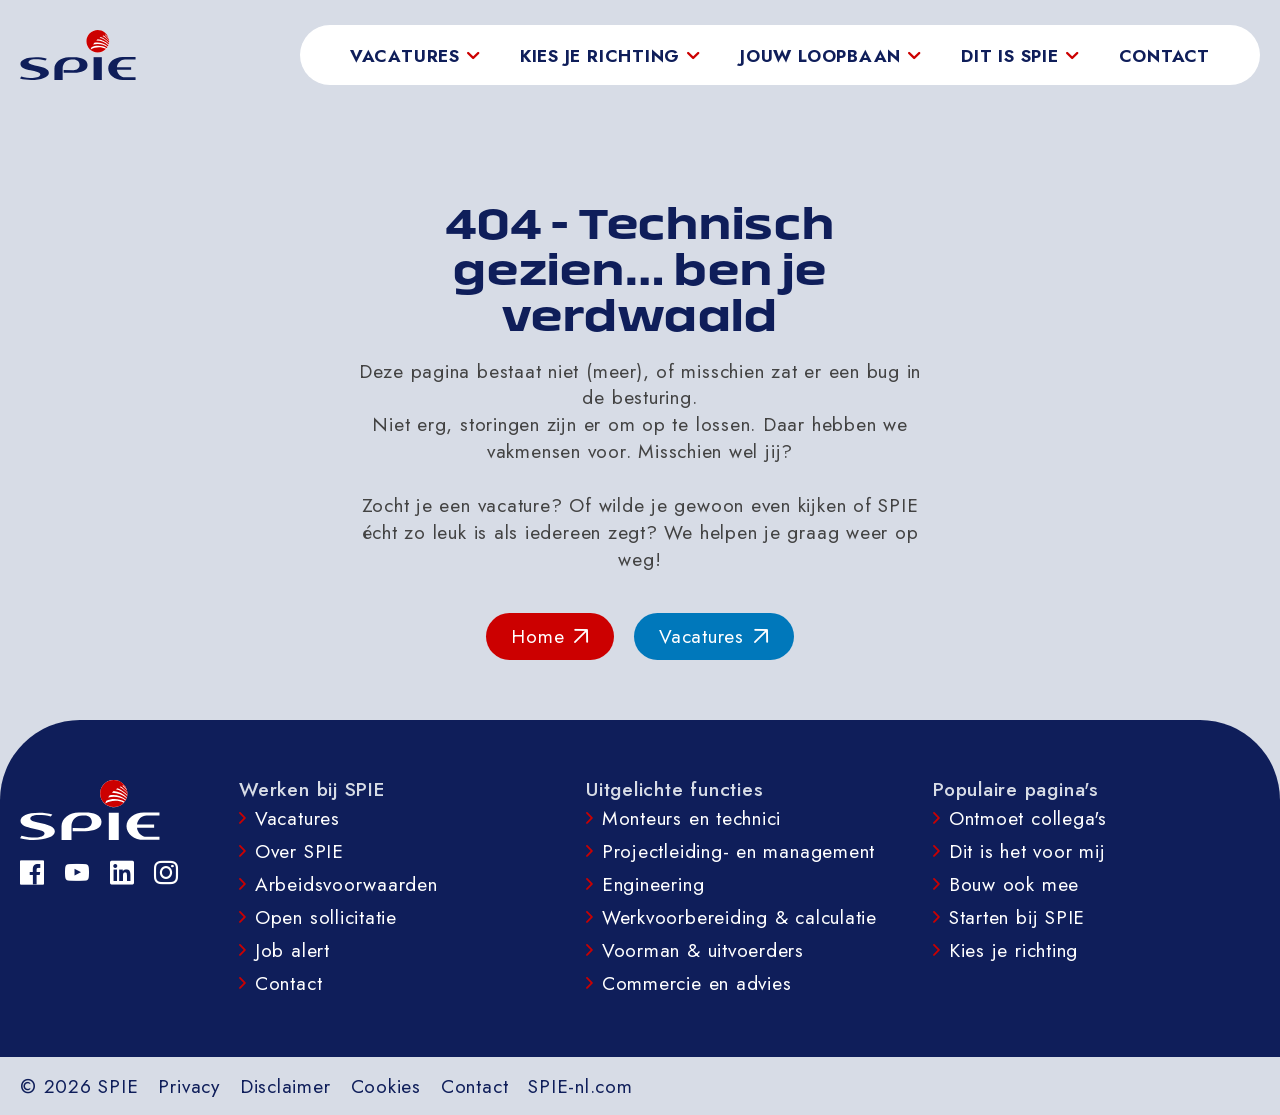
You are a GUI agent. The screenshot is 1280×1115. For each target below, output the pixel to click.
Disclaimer (285, 1086)
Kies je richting (1013, 950)
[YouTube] (77, 872)
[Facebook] (32, 872)
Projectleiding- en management (738, 851)
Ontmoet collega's (1028, 818)
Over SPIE (299, 851)
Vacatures (297, 818)
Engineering (653, 884)
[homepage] (78, 55)
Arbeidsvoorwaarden (346, 884)
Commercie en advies (697, 983)
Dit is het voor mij (1027, 851)
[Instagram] (166, 872)
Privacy (188, 1086)
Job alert (292, 950)
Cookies (386, 1086)
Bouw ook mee (1014, 884)
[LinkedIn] (122, 872)
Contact (1164, 56)
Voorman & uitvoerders (703, 950)
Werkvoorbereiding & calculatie (739, 917)
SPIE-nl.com (580, 1086)
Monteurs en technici (691, 818)
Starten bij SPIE (1017, 917)
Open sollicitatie (326, 917)
